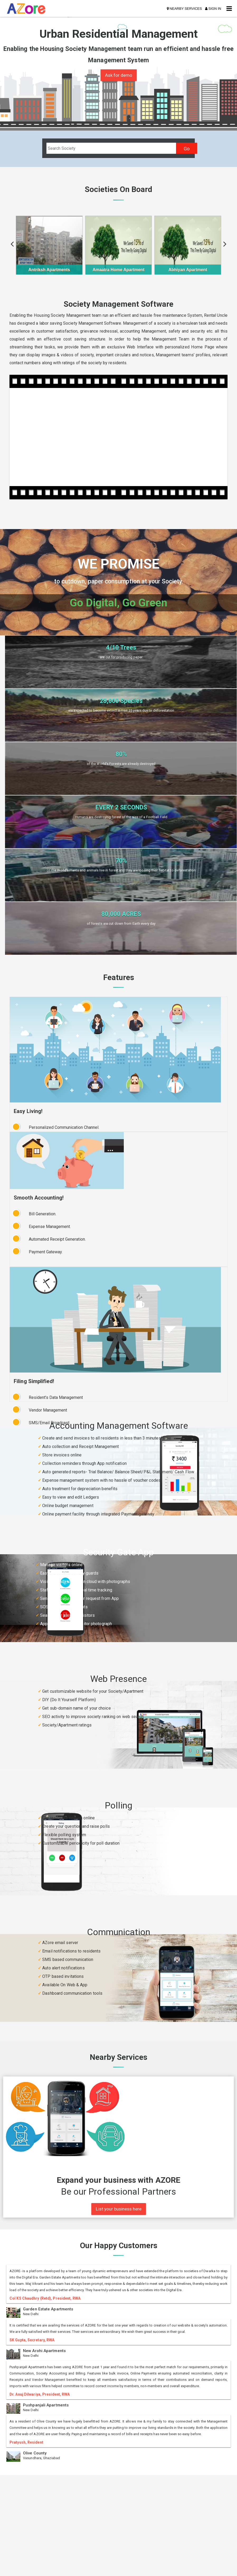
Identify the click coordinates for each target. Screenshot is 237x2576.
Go (186, 148)
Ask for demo (118, 75)
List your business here (118, 2209)
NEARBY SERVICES (184, 9)
